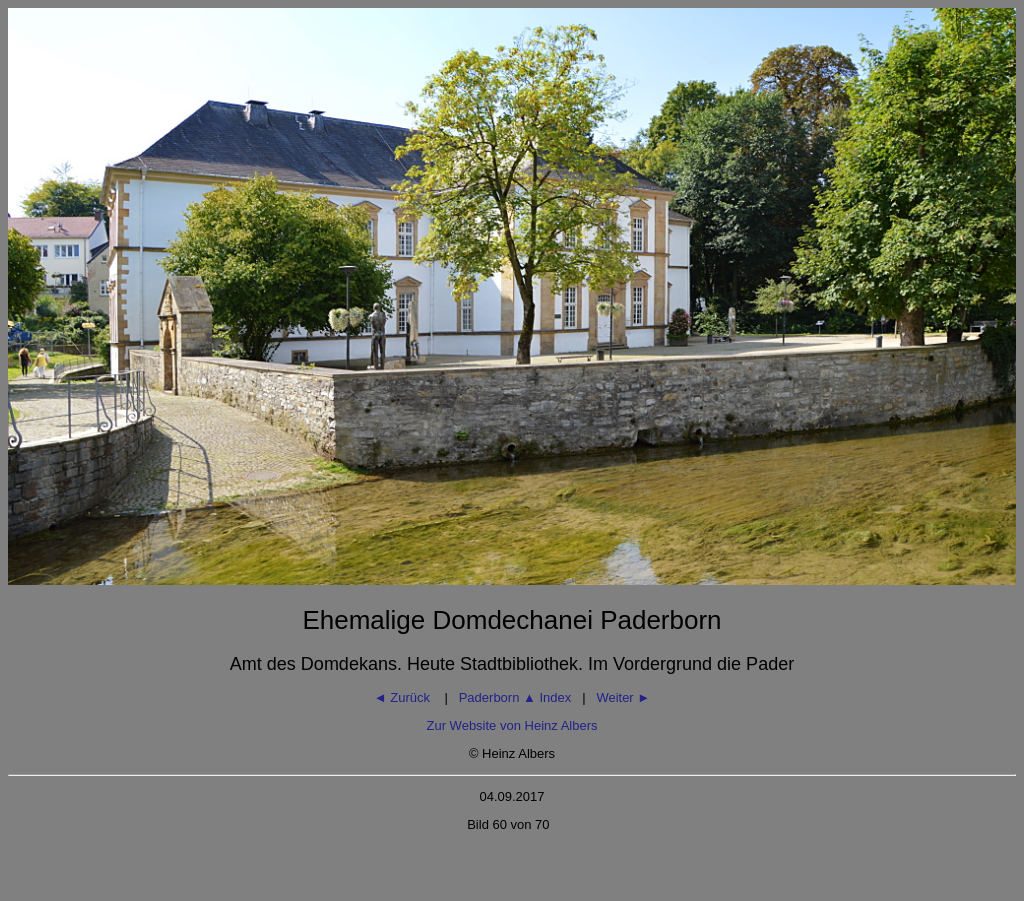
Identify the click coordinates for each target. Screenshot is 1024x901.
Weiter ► (623, 697)
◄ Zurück (404, 697)
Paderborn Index (515, 697)
